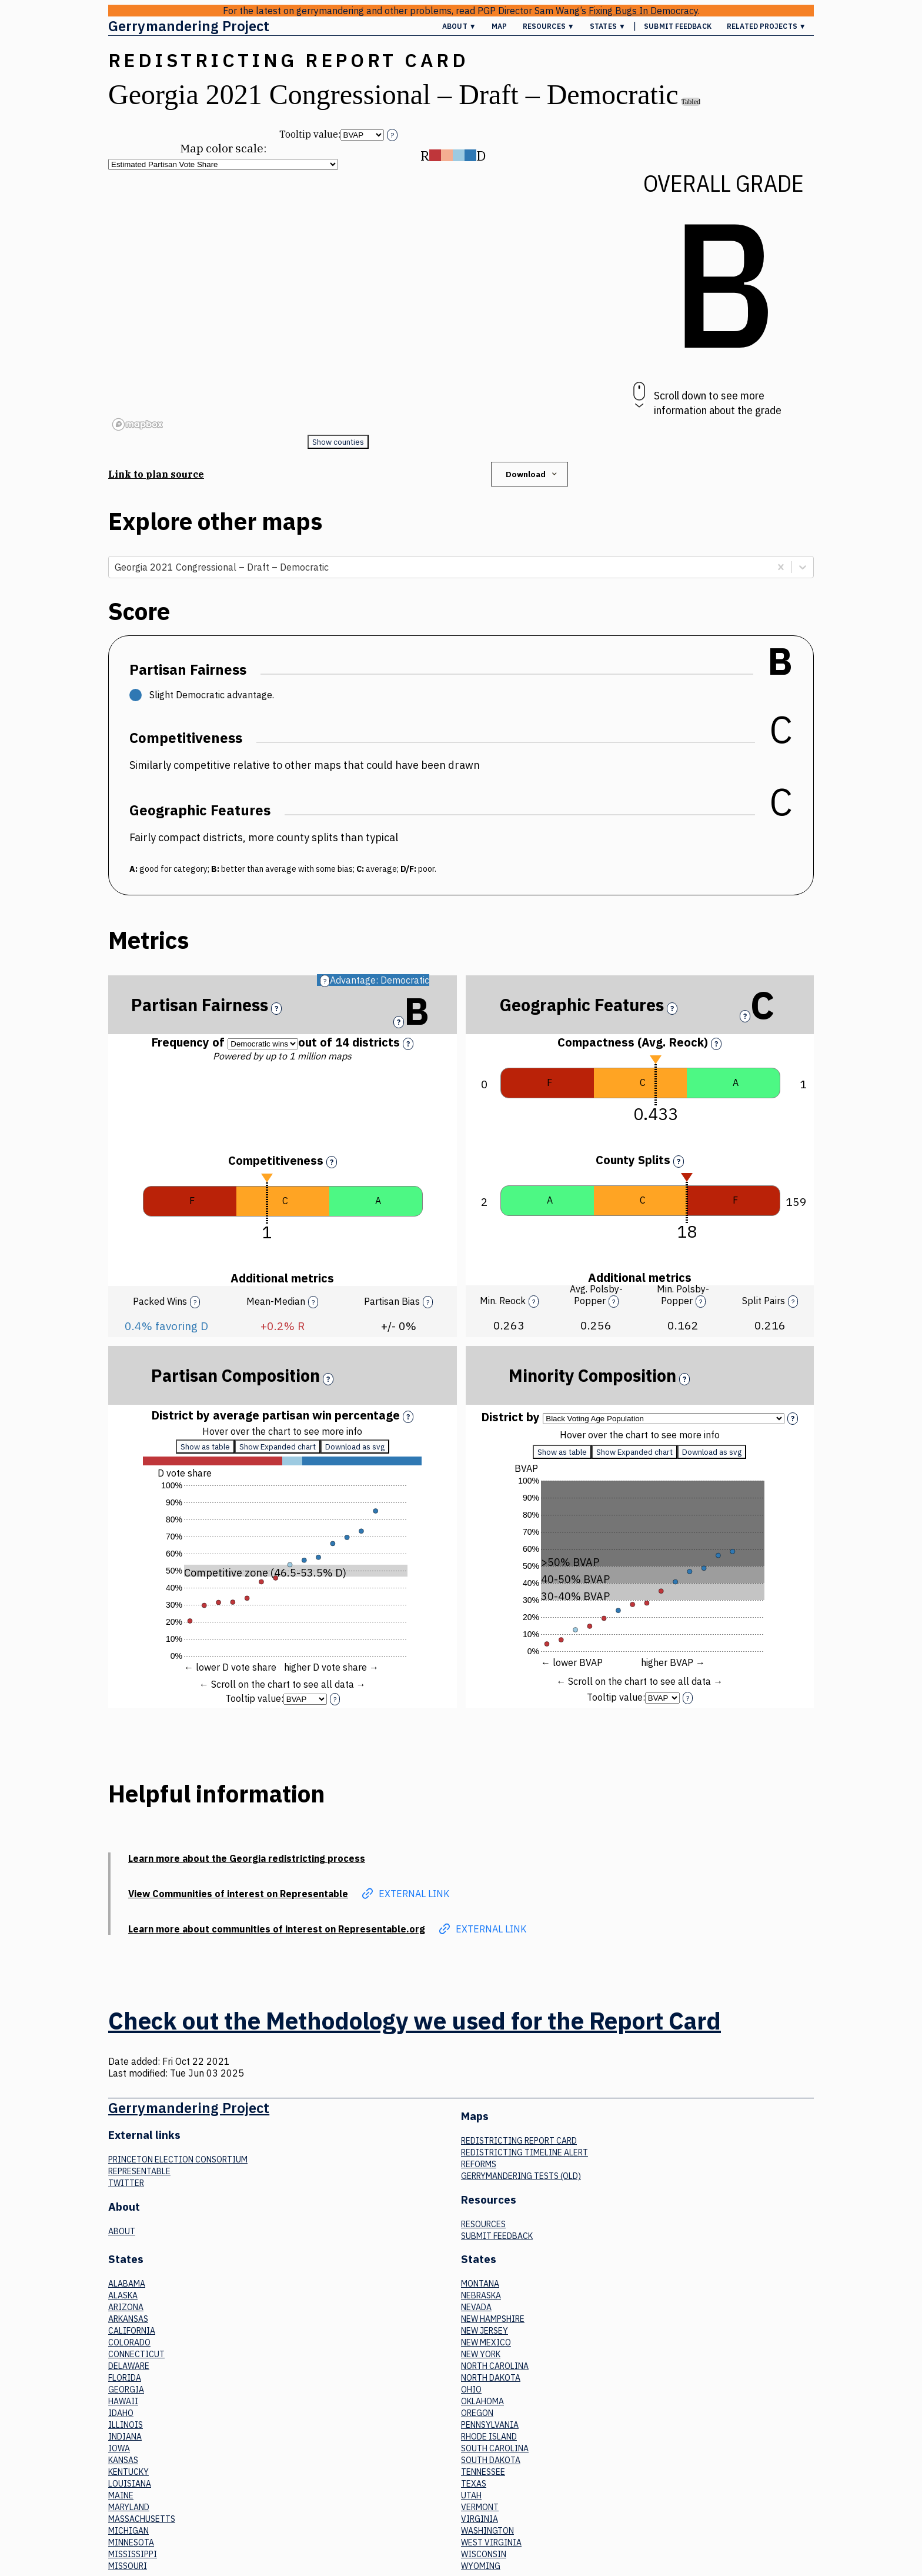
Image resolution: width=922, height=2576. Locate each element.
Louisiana (129, 2483)
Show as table (205, 1453)
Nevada (476, 2307)
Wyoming (480, 2566)
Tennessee (483, 2472)
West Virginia (491, 2542)
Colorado (129, 2342)
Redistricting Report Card (519, 2140)
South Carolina (495, 2448)
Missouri (127, 2566)
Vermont (480, 2507)
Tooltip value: (309, 134)
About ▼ (459, 26)
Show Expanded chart (277, 1453)
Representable (139, 2171)
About (121, 2231)
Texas (473, 2483)
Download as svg (355, 1453)
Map (499, 26)
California (131, 2330)
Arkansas (128, 2319)
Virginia (479, 2519)
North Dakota (490, 2377)
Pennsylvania (490, 2425)
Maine (120, 2495)
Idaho (120, 2413)
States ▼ (608, 26)
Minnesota (131, 2542)
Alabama (126, 2283)
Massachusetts (141, 2519)
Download (532, 474)
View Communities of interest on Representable (238, 1893)
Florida (124, 2377)
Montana (480, 2283)
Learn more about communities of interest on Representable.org (276, 1929)
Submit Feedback (677, 26)
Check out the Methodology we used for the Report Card (414, 2020)
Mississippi (132, 2554)
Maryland (128, 2507)
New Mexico (486, 2342)
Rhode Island (489, 2436)
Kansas (123, 2460)
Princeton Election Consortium (178, 2159)
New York (480, 2354)
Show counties (338, 441)
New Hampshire (493, 2319)
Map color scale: (223, 148)
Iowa (119, 2448)
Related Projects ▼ (766, 26)
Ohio (471, 2389)
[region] (338, 302)
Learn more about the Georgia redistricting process (246, 1858)
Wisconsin (483, 2554)
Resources (483, 2224)
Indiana (125, 2436)
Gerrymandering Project (188, 25)
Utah (471, 2495)
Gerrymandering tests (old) (521, 2176)
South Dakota (490, 2460)
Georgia (126, 2389)
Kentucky (128, 2472)
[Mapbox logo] (137, 424)
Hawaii (123, 2401)
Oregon (477, 2413)
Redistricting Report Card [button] (288, 60)
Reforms (478, 2164)
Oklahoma (482, 2401)
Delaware (128, 2366)
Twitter (126, 2183)
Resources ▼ (548, 26)
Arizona (125, 2307)
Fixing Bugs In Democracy (643, 10)
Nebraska (481, 2295)
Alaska (123, 2295)
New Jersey (484, 2330)
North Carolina (495, 2366)
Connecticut (136, 2354)
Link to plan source (156, 474)
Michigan (128, 2530)
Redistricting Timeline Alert (524, 2152)
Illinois (125, 2425)
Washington (487, 2530)
